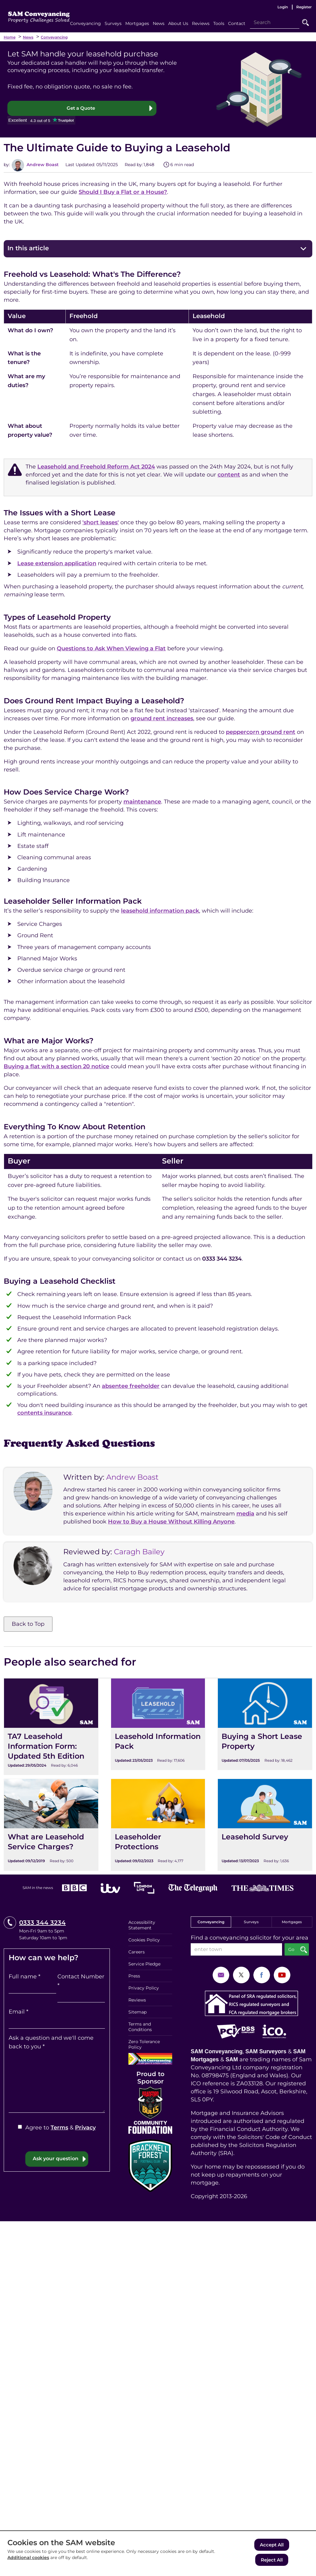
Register (304, 7)
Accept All (271, 2546)
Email (18, 2012)
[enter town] (236, 1950)
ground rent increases (162, 718)
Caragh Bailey (139, 1552)
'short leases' (100, 522)
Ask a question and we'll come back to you (51, 2043)
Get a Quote (81, 108)
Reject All (272, 2560)
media (245, 1514)
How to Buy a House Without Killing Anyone (171, 1522)
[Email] (57, 2023)
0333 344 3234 (42, 1923)
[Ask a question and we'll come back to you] (57, 2082)
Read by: (134, 165)
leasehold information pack (160, 911)
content (229, 475)
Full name (24, 1976)
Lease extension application (56, 563)
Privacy (85, 2127)
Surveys (251, 1922)
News (28, 37)
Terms (59, 2127)
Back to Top (28, 1624)
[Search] (274, 22)
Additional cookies (28, 2559)
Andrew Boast (42, 165)
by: (7, 165)
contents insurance (44, 1413)
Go (305, 22)
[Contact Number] (81, 1996)
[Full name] (32, 1987)
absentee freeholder (131, 1386)
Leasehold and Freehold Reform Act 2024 (96, 467)
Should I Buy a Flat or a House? (123, 192)
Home (9, 37)
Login (282, 7)
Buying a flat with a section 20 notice (56, 1066)
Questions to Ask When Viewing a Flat (111, 648)
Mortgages (292, 1922)
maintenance (142, 802)
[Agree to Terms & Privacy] (20, 2127)
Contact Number (80, 1981)
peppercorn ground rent (260, 732)
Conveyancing (54, 37)
